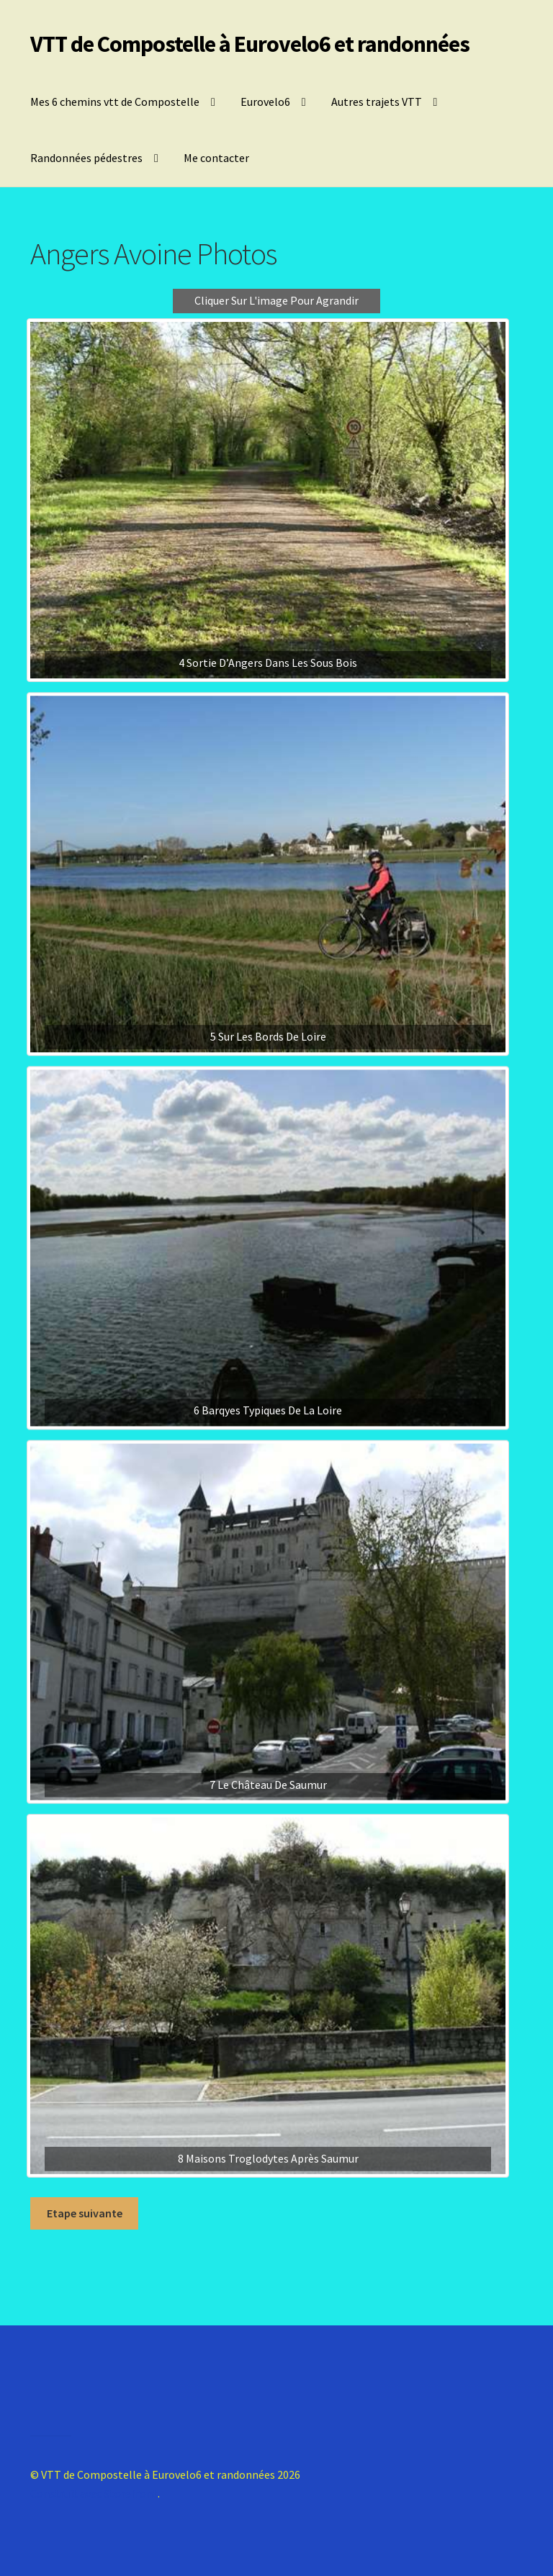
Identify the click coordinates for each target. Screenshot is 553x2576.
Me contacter (216, 158)
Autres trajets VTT (376, 101)
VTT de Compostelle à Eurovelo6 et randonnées (249, 44)
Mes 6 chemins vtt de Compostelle (114, 101)
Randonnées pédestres (86, 158)
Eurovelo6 (265, 101)
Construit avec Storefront (94, 2493)
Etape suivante (84, 2213)
